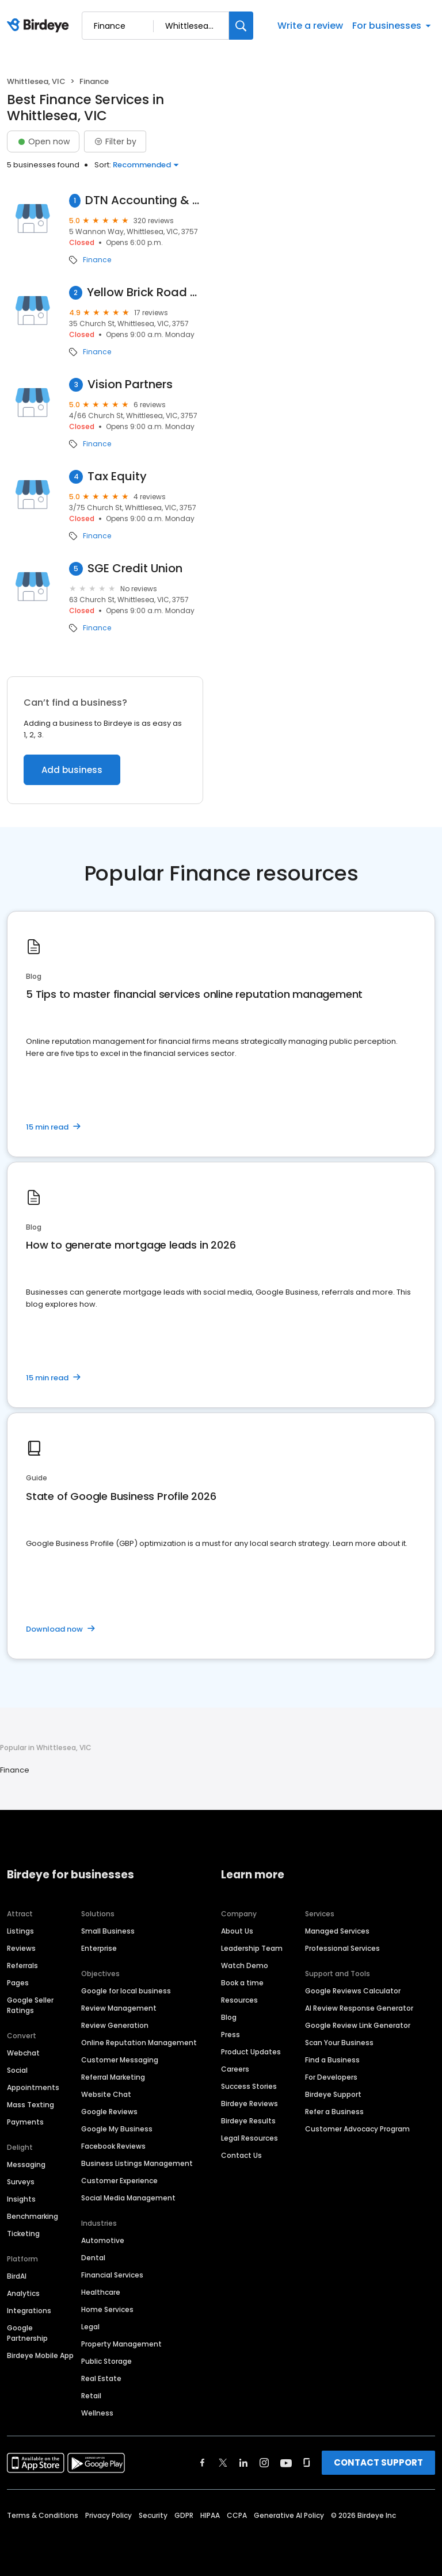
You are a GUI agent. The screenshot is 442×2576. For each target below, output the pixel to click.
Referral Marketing (113, 2077)
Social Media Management (128, 2198)
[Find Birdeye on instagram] (264, 2463)
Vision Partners (130, 384)
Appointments (33, 2087)
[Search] (241, 26)
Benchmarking (32, 2216)
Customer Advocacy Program (357, 2129)
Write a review (310, 25)
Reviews (21, 1948)
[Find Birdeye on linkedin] (243, 2463)
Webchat (23, 2053)
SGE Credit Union (134, 568)
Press (230, 2034)
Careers (235, 2069)
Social (17, 2070)
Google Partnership (27, 2333)
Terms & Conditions (42, 2515)
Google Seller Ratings (30, 2005)
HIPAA (210, 2515)
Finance (97, 260)
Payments (25, 2122)
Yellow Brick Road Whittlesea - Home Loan (145, 292)
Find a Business (332, 2060)
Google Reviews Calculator (353, 1991)
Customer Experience (119, 2180)
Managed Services (337, 1931)
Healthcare (100, 2292)
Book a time (242, 1983)
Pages (18, 1983)
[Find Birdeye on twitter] (223, 2463)
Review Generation (114, 2025)
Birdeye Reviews (249, 2103)
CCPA (237, 2515)
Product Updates (251, 2052)
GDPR (183, 2515)
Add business (71, 770)
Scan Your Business (339, 2042)
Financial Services (112, 2275)
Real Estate (101, 2378)
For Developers (331, 2077)
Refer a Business (334, 2111)
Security (153, 2515)
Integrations (29, 2310)
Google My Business (117, 2129)
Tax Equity (117, 476)
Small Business (108, 1931)
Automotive (102, 2240)
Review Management (119, 2008)
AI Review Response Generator (359, 2008)
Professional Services (342, 1948)
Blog (229, 2017)
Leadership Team (252, 1948)
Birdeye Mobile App (40, 2355)
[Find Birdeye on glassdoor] (306, 2463)
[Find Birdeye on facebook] (202, 2463)
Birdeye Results (248, 2121)
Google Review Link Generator (357, 2025)
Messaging (26, 2164)
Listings (20, 1931)
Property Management (121, 2344)
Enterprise (99, 1948)
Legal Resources (249, 2138)
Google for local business (126, 1991)
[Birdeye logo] (40, 26)
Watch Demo (244, 1965)
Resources (239, 2000)
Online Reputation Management (139, 2042)
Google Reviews (109, 2111)
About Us (237, 1931)
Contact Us (241, 2155)
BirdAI (16, 2276)
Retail (91, 2396)
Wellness (97, 2413)
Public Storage (106, 2361)
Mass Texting (30, 2105)
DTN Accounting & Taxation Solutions (144, 200)
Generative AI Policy (289, 2515)
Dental (93, 2258)
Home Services (107, 2309)
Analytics (23, 2293)
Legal (90, 2327)
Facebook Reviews (113, 2146)
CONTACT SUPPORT (378, 2462)
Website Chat (106, 2094)
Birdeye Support (333, 2094)
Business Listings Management (137, 2163)
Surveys (21, 2182)
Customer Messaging (119, 2060)
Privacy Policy (108, 2515)
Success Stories (249, 2086)
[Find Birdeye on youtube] (286, 2463)
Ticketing (23, 2233)
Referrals (22, 1965)
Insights (21, 2199)
